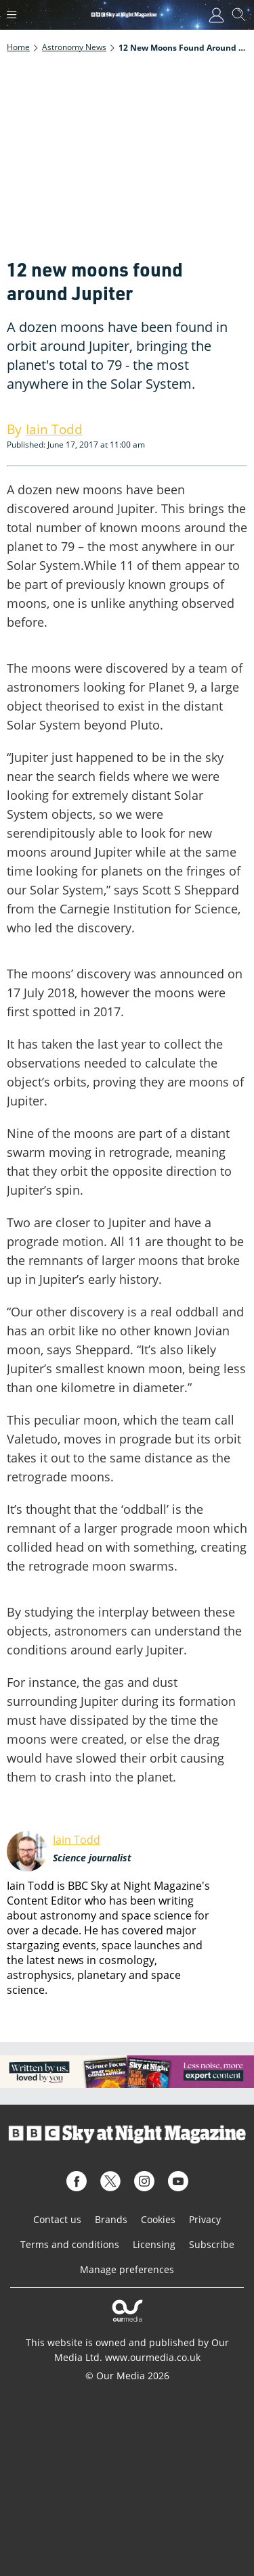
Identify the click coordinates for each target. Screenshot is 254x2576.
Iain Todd (76, 1839)
